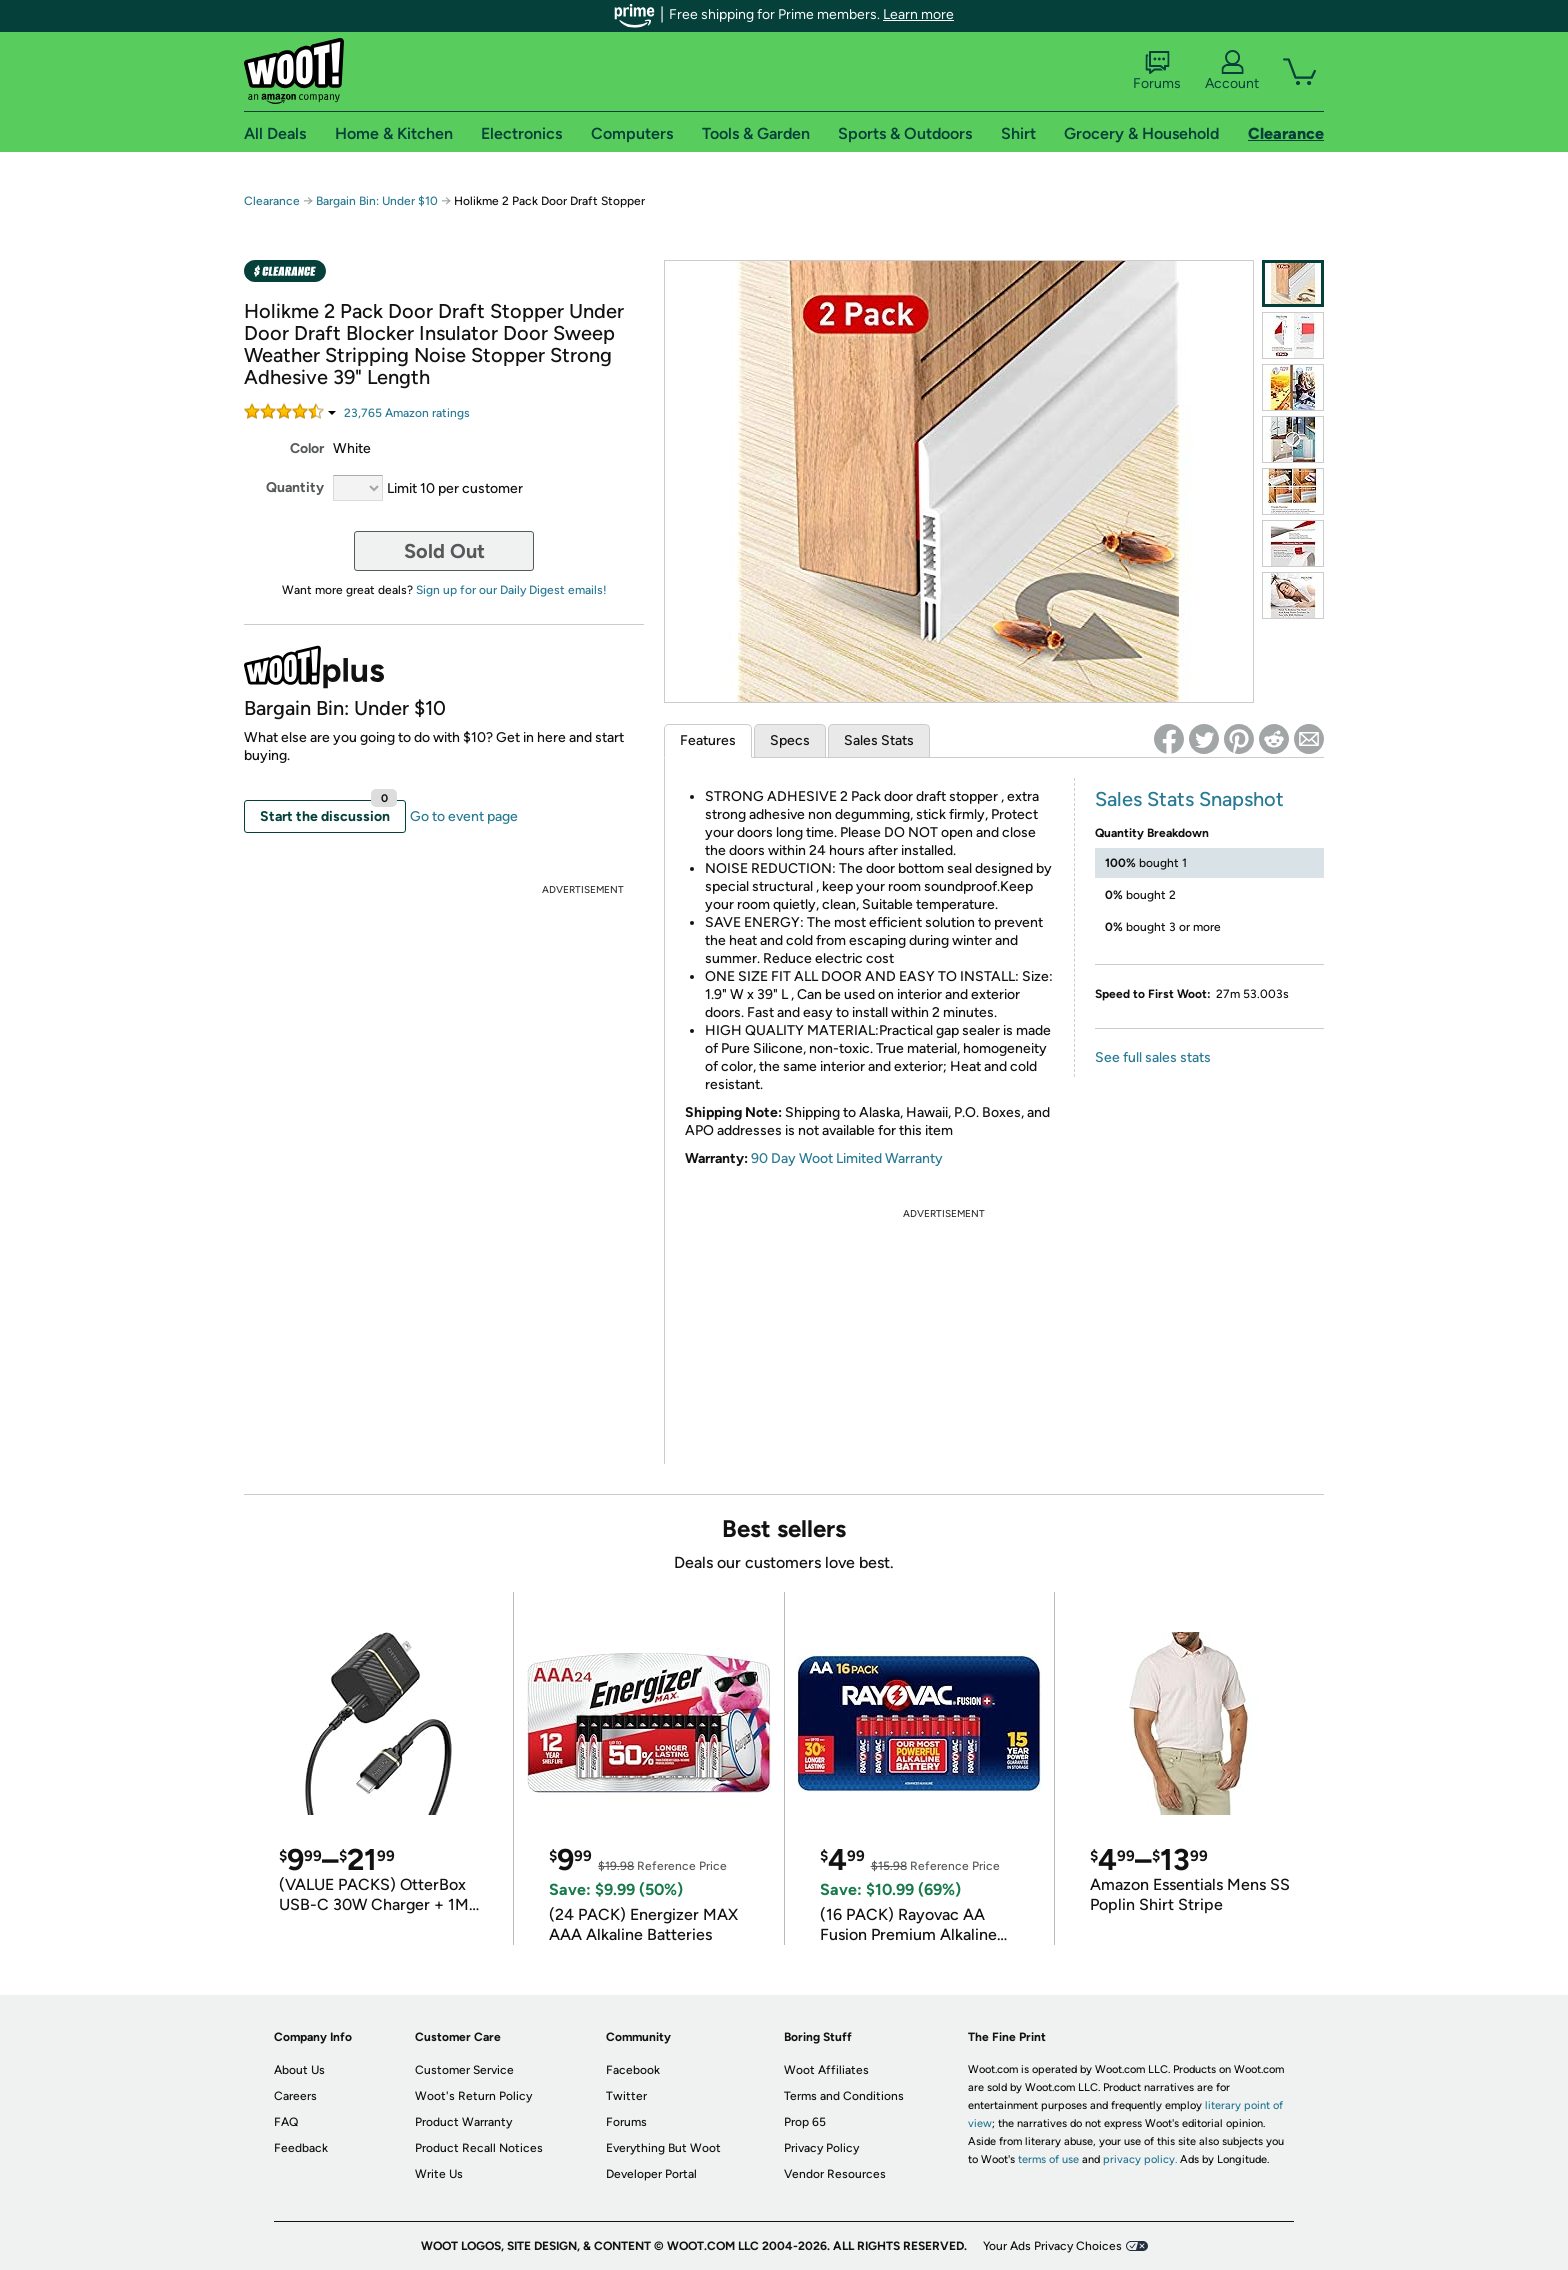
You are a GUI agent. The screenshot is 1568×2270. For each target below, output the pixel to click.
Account (1232, 71)
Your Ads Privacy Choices (1052, 2246)
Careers (295, 2096)
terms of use (1048, 2159)
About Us (299, 2070)
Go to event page (464, 816)
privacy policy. (1140, 2159)
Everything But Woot (663, 2148)
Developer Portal (651, 2174)
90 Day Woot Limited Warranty (847, 1158)
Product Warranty (463, 2122)
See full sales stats (1153, 1057)
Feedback (301, 2148)
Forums (1157, 71)
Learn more (918, 14)
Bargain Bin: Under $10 (377, 201)
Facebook (633, 2070)
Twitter (626, 2096)
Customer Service (464, 2070)
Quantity (295, 487)
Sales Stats (879, 740)
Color (307, 448)
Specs (790, 740)
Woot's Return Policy (473, 2096)
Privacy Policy (821, 2148)
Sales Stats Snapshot (1189, 799)
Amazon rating (407, 413)
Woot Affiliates (826, 2070)
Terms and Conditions (844, 2096)
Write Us (439, 2174)
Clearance (272, 201)
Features (708, 740)
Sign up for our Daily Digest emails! (511, 590)
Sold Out (444, 551)
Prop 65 (805, 2122)
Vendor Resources (835, 2174)
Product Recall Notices (479, 2148)
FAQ (286, 2122)
